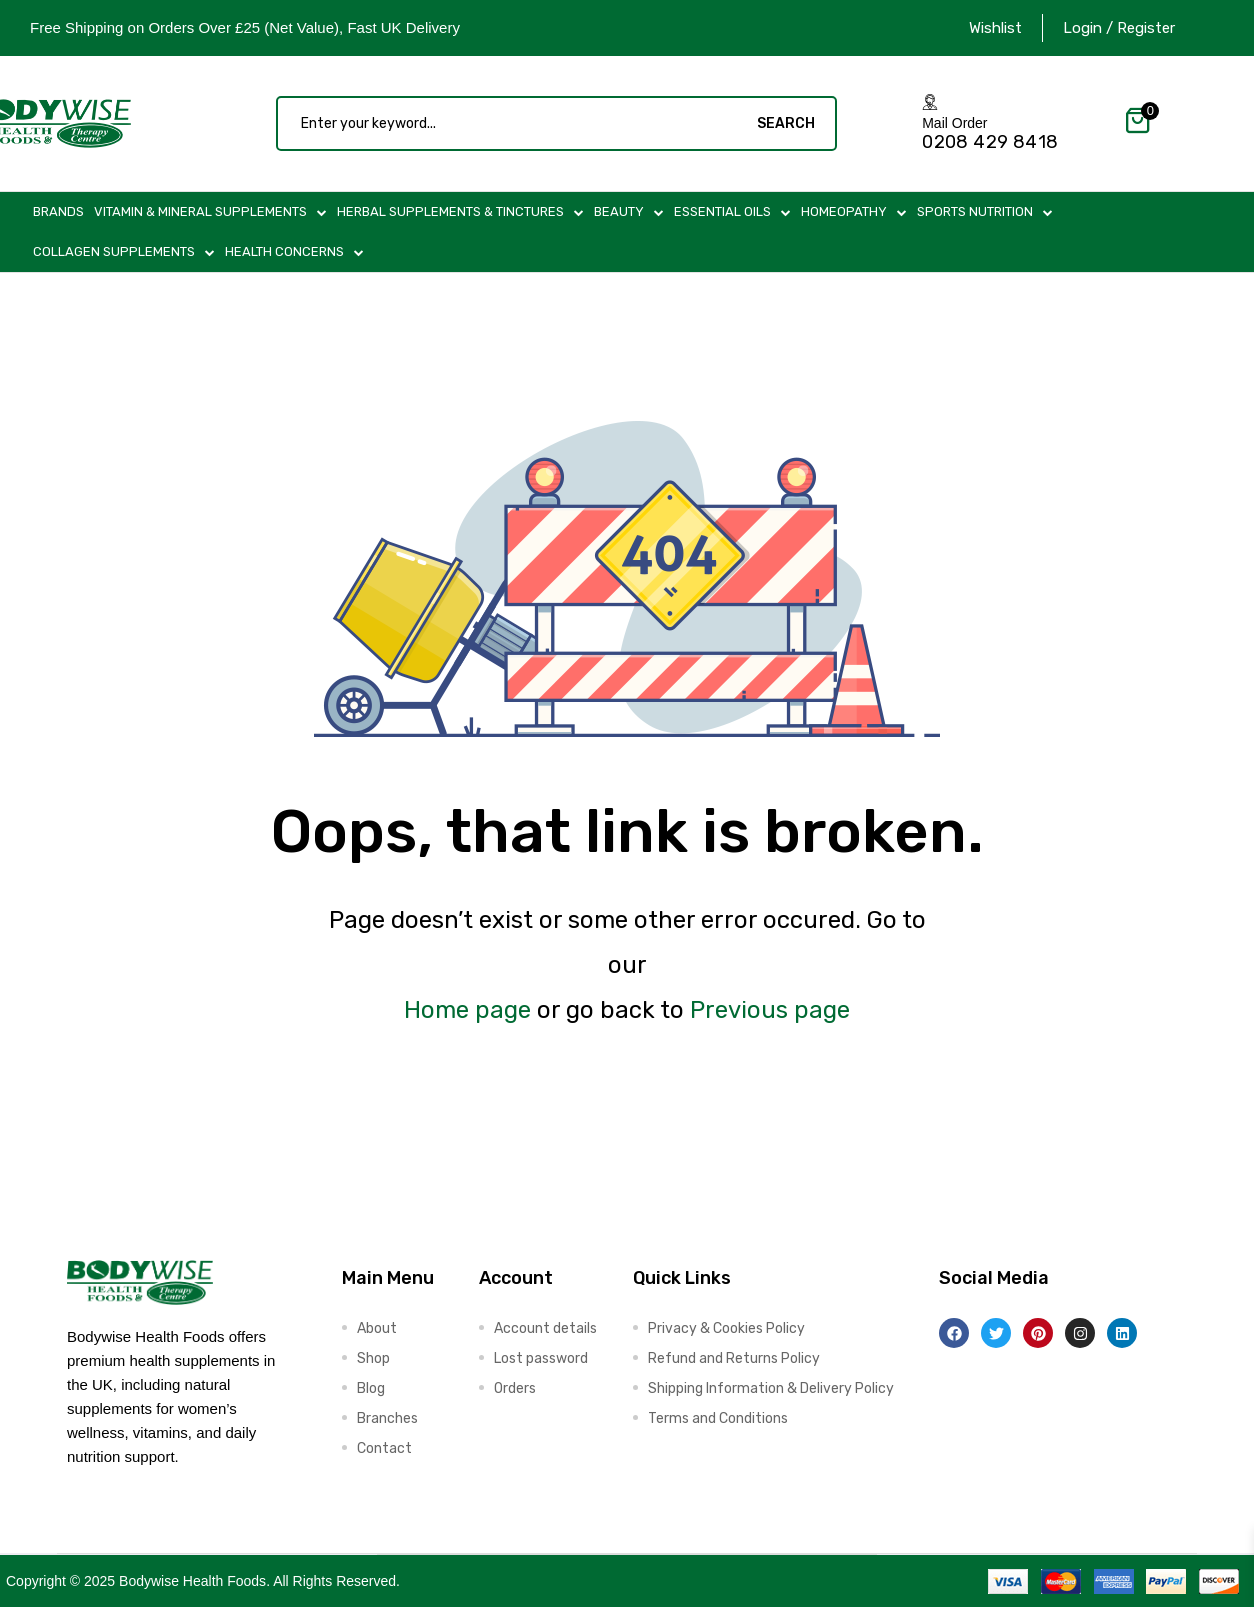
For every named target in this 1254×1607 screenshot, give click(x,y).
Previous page (770, 1010)
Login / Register (1119, 28)
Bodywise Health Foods (192, 1581)
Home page (467, 1010)
